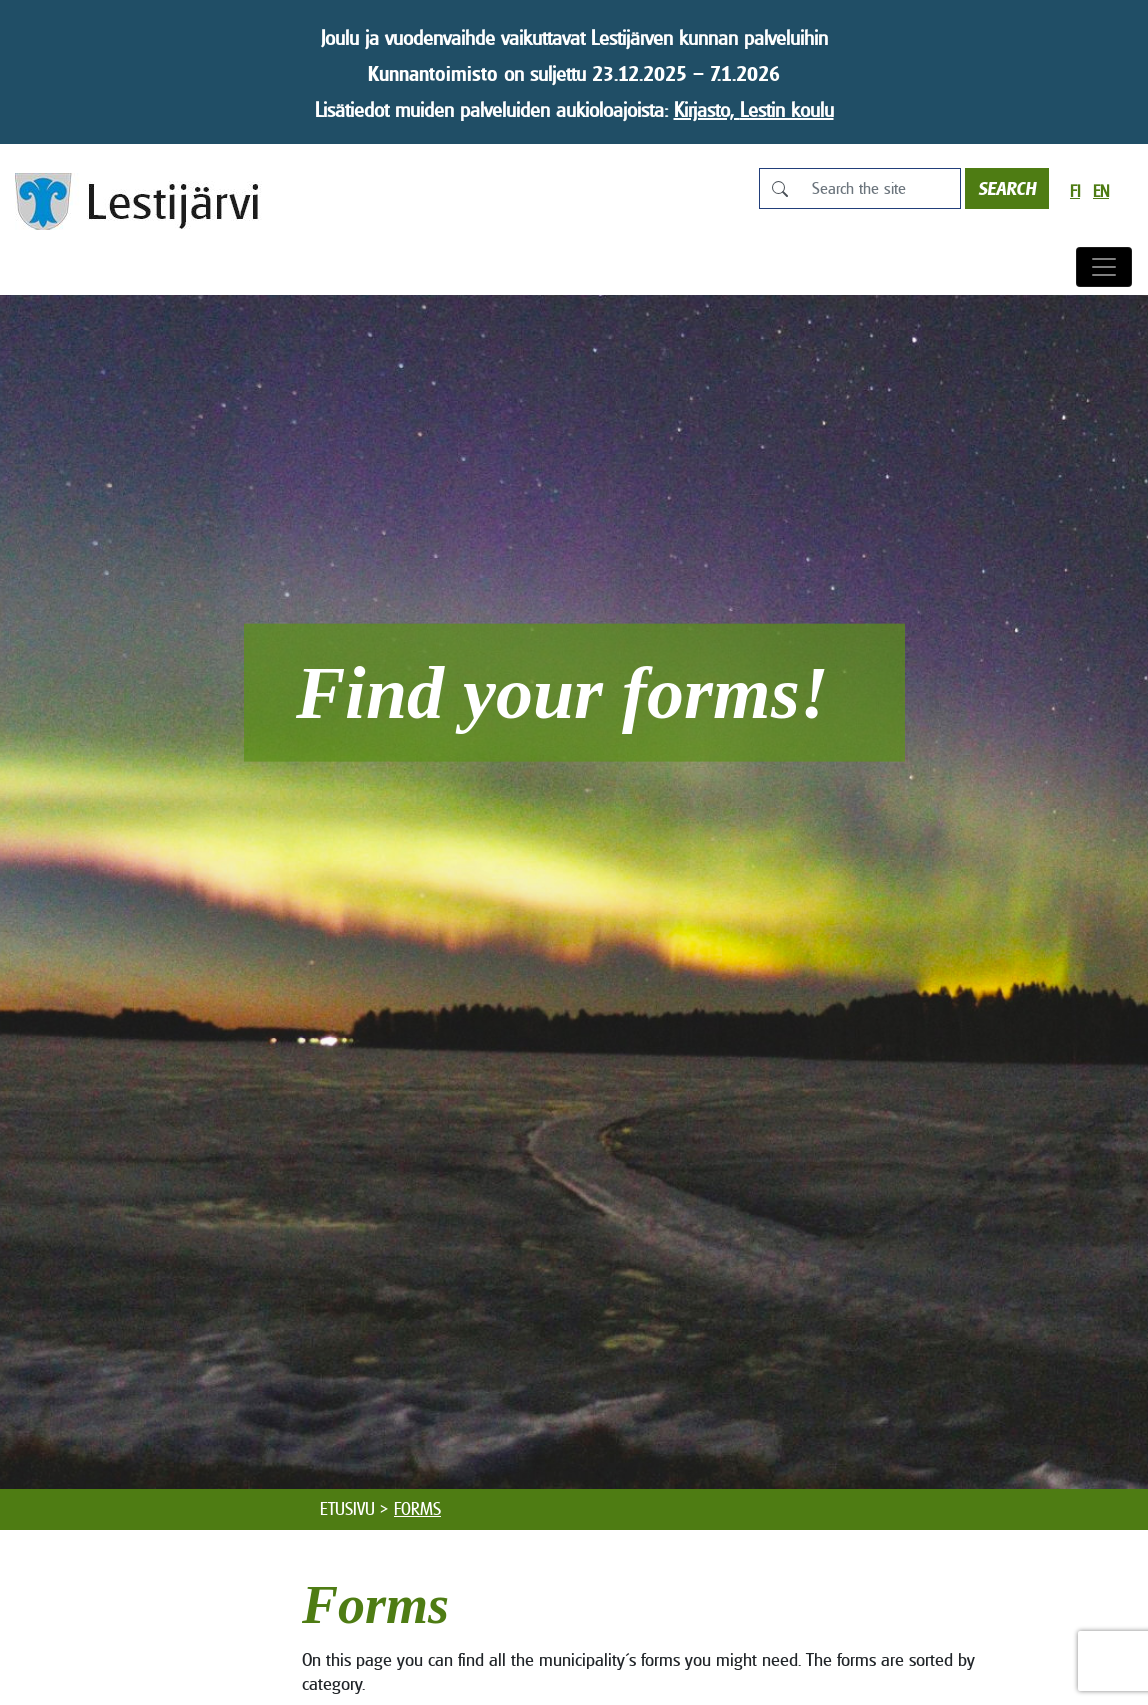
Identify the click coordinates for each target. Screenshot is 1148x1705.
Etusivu (347, 1509)
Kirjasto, (707, 109)
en (1101, 191)
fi (1075, 191)
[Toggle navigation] (1104, 267)
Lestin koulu (787, 109)
